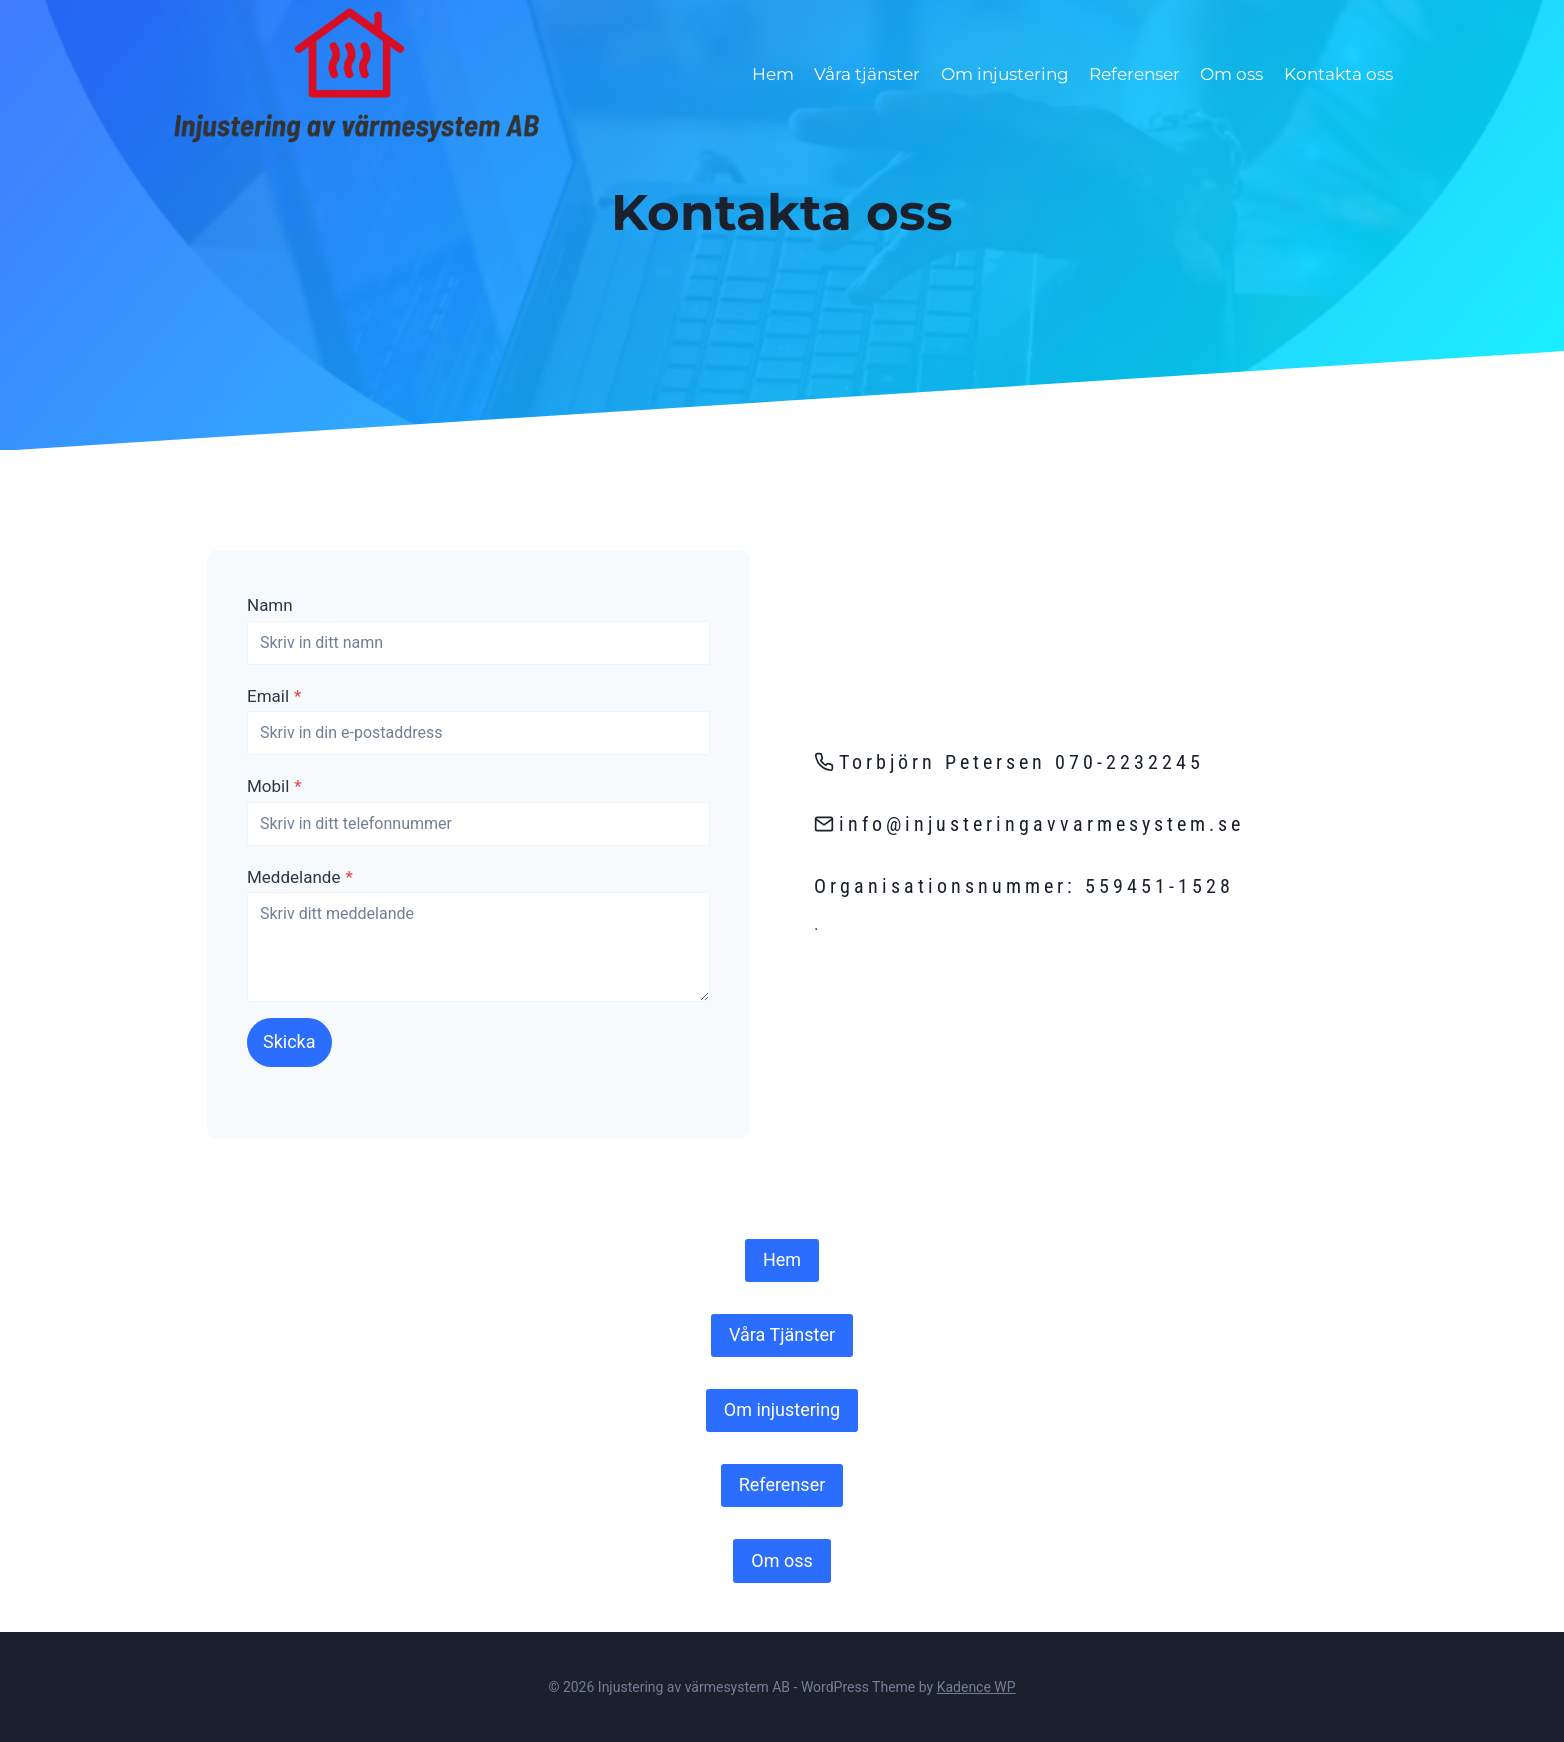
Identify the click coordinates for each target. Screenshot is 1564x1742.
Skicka (289, 1041)
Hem (773, 74)
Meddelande (300, 877)
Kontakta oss (1338, 74)
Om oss (1231, 74)
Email (274, 696)
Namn (270, 605)
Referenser (1134, 74)
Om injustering (1005, 74)
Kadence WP (976, 1687)
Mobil (274, 786)
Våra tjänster (867, 74)
